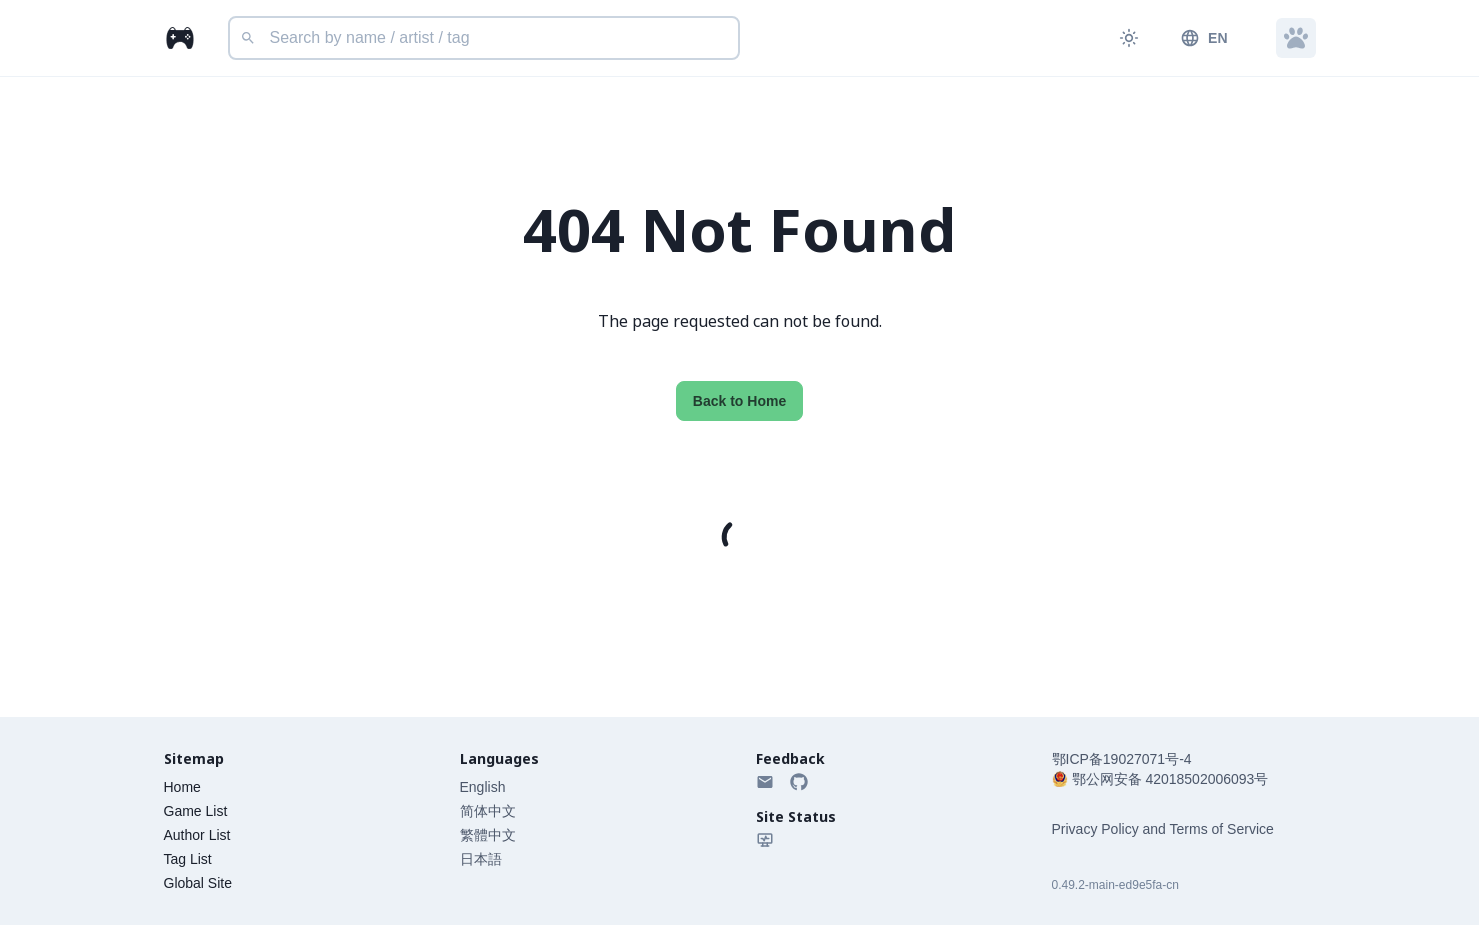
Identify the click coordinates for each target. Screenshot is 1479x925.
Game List (196, 811)
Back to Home (739, 401)
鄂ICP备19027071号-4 (1122, 759)
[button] (1296, 38)
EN (1203, 38)
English (483, 787)
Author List (197, 835)
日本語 (481, 859)
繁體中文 (488, 835)
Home (182, 787)
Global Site (198, 883)
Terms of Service (1222, 829)
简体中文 (488, 811)
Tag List (188, 859)
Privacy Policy (1095, 829)
